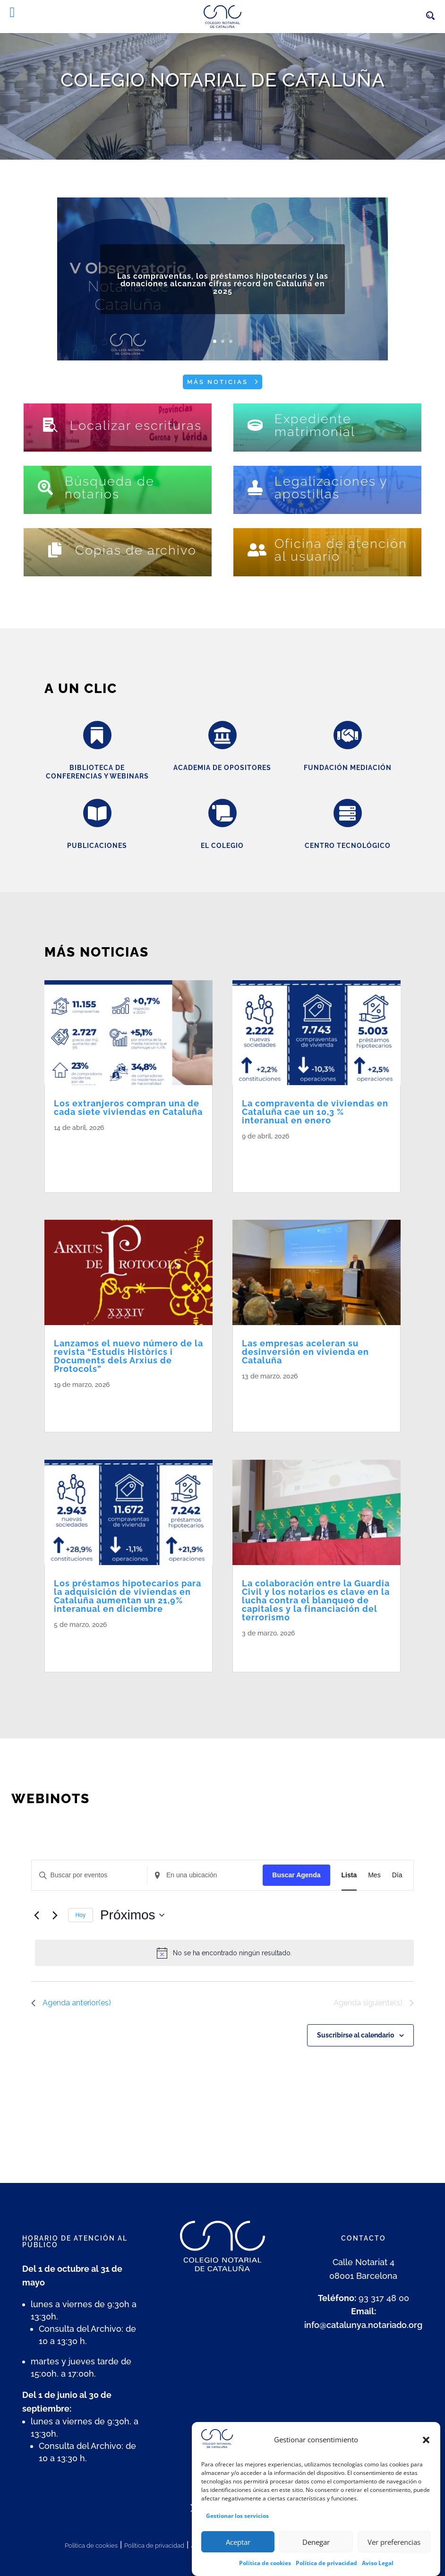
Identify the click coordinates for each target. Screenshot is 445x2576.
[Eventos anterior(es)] (37, 1915)
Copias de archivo (136, 550)
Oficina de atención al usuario (340, 550)
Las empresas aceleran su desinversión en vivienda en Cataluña (305, 1351)
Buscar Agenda (296, 1875)
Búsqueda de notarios (109, 487)
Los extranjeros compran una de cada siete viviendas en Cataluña (128, 1107)
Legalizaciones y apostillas (330, 487)
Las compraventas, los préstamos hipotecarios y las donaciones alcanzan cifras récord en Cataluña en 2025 (222, 299)
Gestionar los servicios (237, 2537)
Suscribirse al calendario (355, 2035)
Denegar (316, 2563)
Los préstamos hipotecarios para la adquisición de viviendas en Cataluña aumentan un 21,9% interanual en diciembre (127, 1596)
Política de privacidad (154, 2545)
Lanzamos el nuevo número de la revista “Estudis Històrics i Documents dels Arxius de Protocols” (128, 1356)
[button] (426, 2461)
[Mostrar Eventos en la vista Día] (397, 1875)
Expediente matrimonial (314, 425)
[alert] (224, 1953)
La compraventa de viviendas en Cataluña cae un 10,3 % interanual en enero (315, 1111)
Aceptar (238, 2563)
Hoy (81, 1915)
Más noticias (217, 381)
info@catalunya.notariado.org (363, 2325)
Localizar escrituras (136, 425)
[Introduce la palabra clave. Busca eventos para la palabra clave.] (89, 1875)
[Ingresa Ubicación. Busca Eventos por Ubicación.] (205, 1875)
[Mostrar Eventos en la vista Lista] (349, 1875)
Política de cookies (91, 2545)
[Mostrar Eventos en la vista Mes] (374, 1875)
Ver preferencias (394, 2563)
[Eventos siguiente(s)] (55, 1915)
